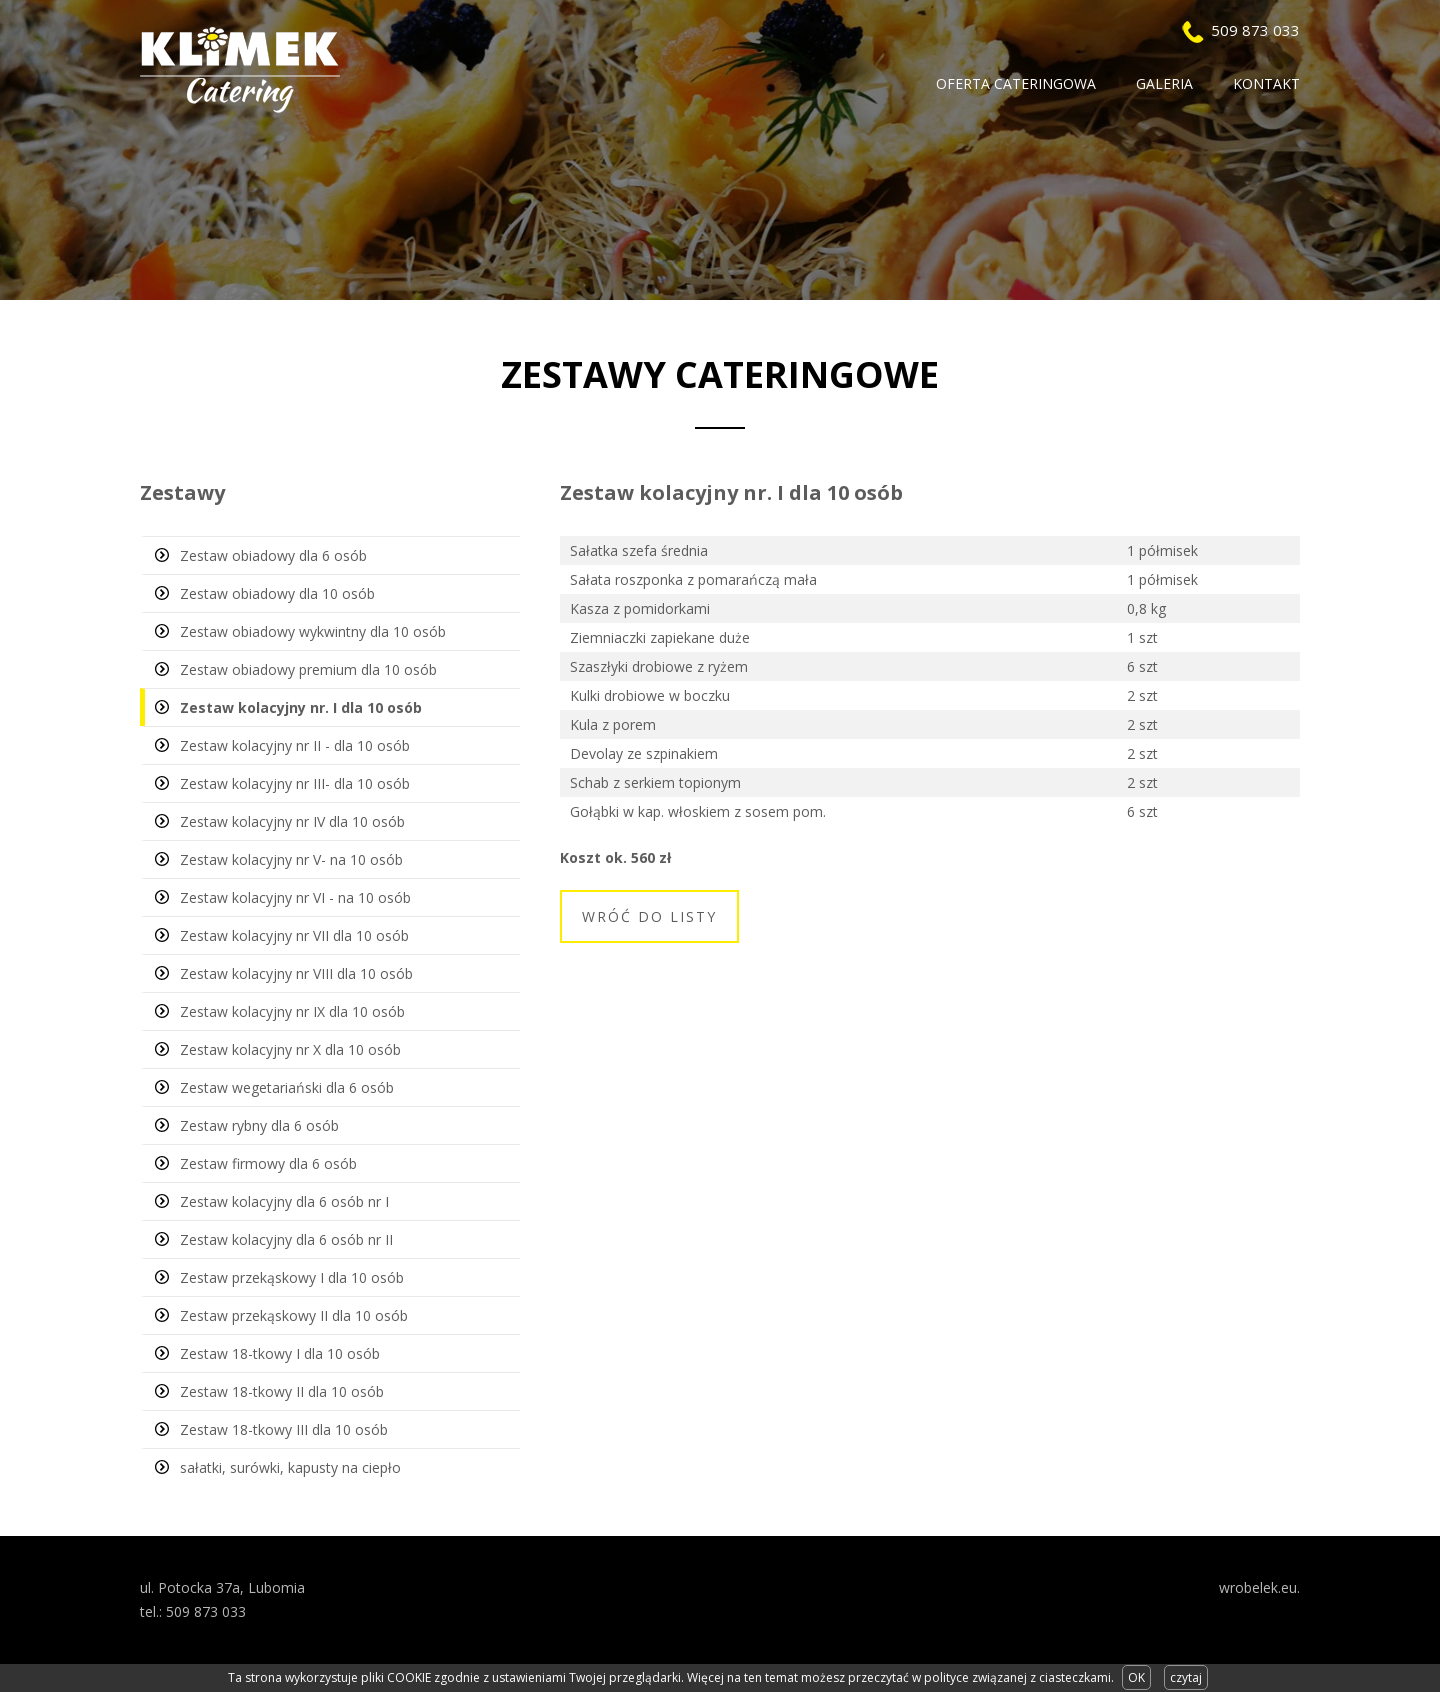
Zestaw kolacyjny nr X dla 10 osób (290, 1049)
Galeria (1164, 83)
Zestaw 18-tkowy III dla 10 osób (284, 1429)
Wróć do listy (649, 916)
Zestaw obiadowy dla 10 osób (277, 593)
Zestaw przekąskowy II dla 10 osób (294, 1315)
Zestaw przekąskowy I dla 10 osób (292, 1277)
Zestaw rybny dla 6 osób (259, 1125)
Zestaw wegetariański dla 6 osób (287, 1087)
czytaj (1186, 1677)
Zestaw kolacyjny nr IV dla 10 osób (292, 821)
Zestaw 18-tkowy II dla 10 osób (282, 1391)
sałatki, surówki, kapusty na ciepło (290, 1467)
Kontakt (1266, 83)
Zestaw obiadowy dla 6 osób (273, 555)
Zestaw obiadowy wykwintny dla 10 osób (313, 631)
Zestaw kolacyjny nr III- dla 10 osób (295, 783)
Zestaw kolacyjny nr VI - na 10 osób (295, 897)
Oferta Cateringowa (1016, 83)
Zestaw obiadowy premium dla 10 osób (308, 669)
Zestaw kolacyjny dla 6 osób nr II (286, 1239)
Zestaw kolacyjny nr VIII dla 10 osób (296, 973)
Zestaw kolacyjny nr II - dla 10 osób (295, 745)
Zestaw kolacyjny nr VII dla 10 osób (294, 935)
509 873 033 (1255, 30)
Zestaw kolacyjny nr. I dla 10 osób (301, 707)
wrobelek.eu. (1259, 1587)
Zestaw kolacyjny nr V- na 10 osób (291, 859)
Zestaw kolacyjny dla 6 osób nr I (284, 1201)
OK (1136, 1677)
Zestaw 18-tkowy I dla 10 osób (280, 1353)
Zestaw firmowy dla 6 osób (268, 1163)
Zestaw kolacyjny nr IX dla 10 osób (292, 1011)
